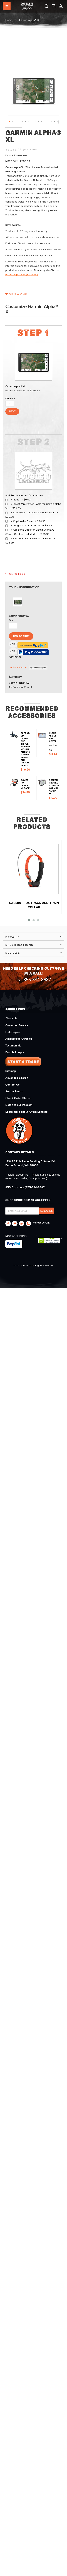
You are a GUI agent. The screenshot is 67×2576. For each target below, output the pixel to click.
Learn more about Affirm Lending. (26, 1112)
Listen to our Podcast (19, 1105)
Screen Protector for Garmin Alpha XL (54, 787)
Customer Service (16, 1025)
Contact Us (12, 1084)
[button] (9, 122)
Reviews (12, 952)
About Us (11, 1018)
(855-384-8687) (25, 1187)
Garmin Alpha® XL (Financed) (21, 274)
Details (12, 937)
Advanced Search (16, 1078)
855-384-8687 (33, 980)
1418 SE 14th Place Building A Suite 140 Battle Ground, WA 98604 (30, 1163)
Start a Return (14, 1091)
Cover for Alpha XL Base (25, 784)
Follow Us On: (41, 1222)
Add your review (27, 149)
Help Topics (12, 1032)
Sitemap (10, 1071)
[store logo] (27, 5)
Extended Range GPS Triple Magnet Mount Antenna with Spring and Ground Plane (25, 749)
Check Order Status (18, 1098)
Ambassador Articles (18, 1039)
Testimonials (13, 1045)
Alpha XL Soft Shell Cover (53, 737)
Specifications (19, 945)
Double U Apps (15, 1052)
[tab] (33, 936)
